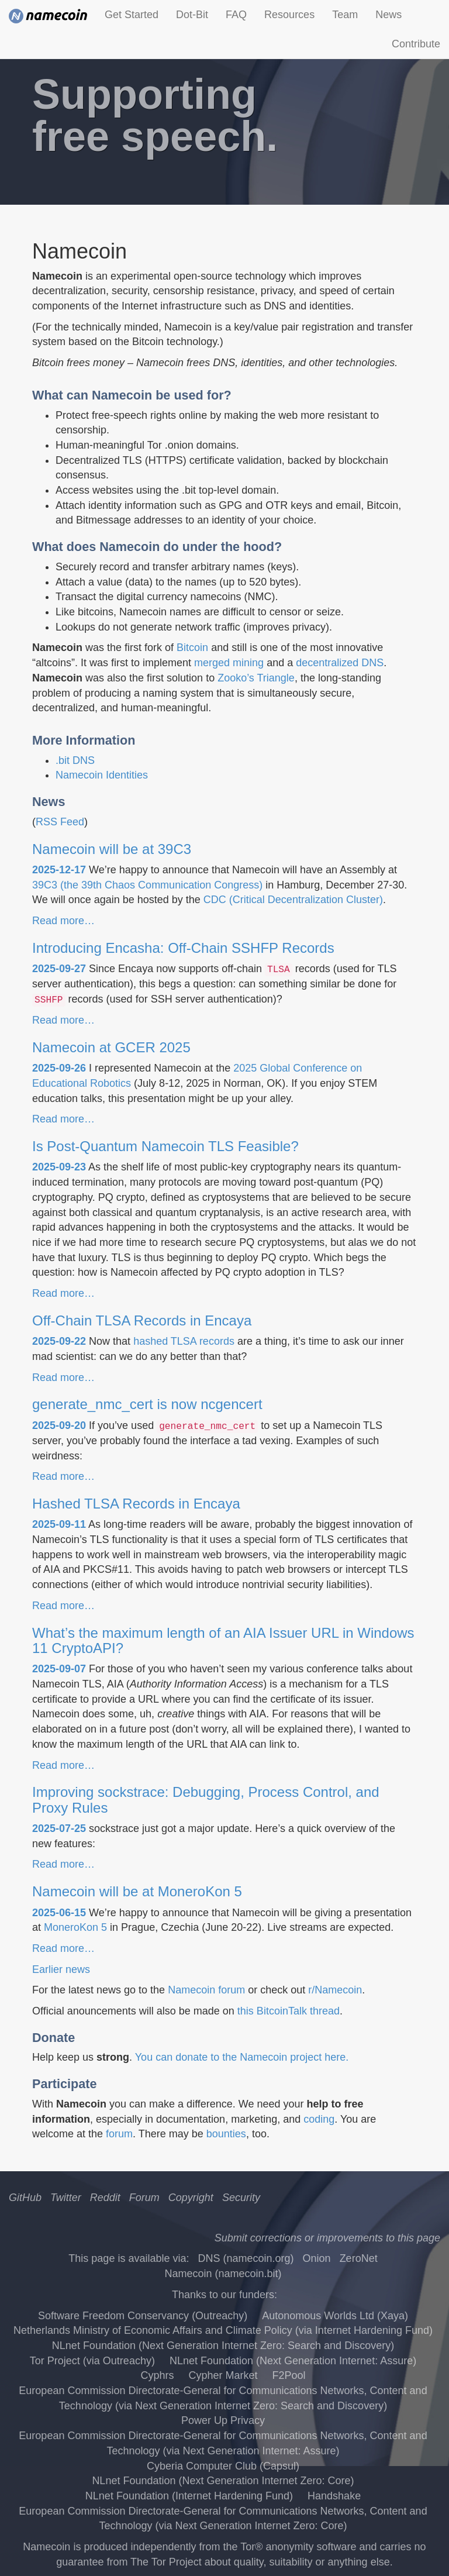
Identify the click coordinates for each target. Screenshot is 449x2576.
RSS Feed (60, 822)
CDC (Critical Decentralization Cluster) (293, 899)
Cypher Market (222, 2375)
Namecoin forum (206, 1990)
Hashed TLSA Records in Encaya (136, 1503)
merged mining (229, 663)
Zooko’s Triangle (256, 678)
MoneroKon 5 (75, 1927)
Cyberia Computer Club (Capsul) (223, 2466)
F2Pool (289, 2375)
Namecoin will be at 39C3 (111, 849)
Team (345, 14)
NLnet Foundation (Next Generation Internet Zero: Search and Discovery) (223, 2345)
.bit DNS (75, 760)
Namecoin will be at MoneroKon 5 (137, 1891)
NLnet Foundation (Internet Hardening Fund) (189, 2496)
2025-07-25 (59, 1828)
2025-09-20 (59, 1425)
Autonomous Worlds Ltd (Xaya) (335, 2316)
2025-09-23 (59, 1167)
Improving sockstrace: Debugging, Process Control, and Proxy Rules (205, 1799)
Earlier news (61, 1969)
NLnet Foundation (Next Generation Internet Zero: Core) (223, 2481)
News (388, 14)
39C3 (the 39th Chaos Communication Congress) (147, 885)
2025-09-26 (59, 1068)
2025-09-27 (59, 968)
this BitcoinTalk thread (288, 2011)
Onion (317, 2258)
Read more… (63, 921)
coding (318, 2119)
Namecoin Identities (102, 775)
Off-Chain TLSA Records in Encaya (141, 1320)
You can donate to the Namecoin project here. (242, 2057)
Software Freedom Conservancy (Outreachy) (142, 2316)
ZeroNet (359, 2258)
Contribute (416, 44)
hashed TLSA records (183, 1341)
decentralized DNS (340, 663)
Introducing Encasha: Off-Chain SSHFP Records (183, 948)
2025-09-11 (59, 1524)
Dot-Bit (192, 14)
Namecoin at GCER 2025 (111, 1047)
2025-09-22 (59, 1341)
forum (119, 2134)
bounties (226, 2134)
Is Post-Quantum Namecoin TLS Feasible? (165, 1146)
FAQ (236, 14)
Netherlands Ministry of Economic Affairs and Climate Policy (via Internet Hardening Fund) (223, 2330)
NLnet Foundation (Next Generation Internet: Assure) (293, 2361)
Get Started (131, 14)
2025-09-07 (59, 1669)
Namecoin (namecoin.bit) (222, 2273)
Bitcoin (192, 647)
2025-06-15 (59, 1913)
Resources (289, 14)
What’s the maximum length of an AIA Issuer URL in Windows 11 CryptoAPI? (223, 1640)
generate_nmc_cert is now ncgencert (147, 1404)
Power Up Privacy (223, 2420)
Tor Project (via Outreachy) (92, 2361)
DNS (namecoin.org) (245, 2258)
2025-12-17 (59, 870)
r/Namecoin (335, 1990)
